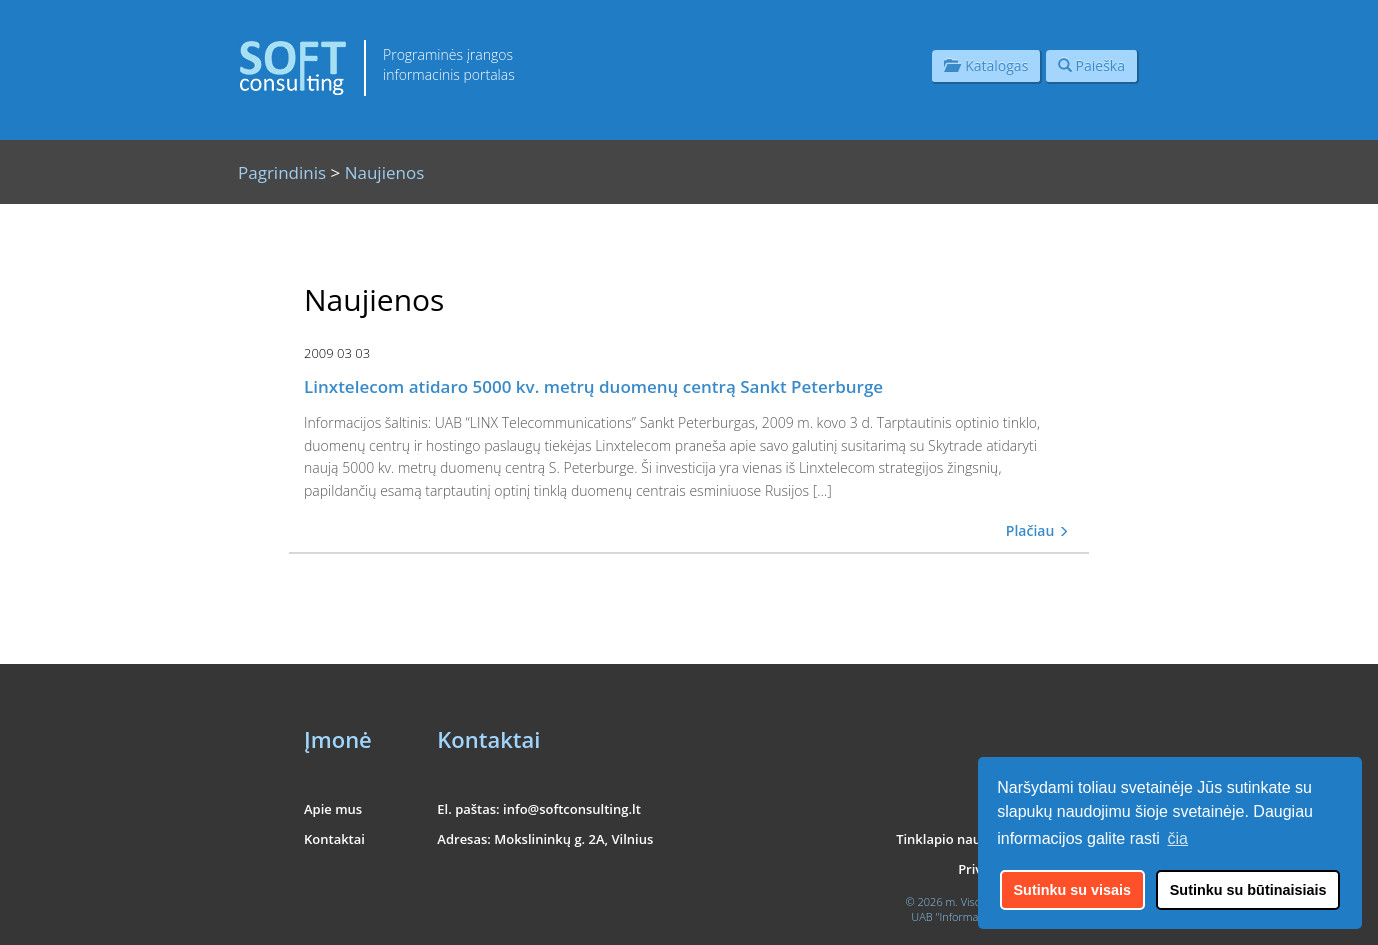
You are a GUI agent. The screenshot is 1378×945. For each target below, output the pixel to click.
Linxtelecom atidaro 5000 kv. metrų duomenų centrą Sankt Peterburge (593, 386)
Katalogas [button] (986, 65)
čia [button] (1178, 838)
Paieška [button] (1091, 65)
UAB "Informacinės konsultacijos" (992, 916)
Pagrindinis (282, 172)
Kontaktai (334, 839)
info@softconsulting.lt (572, 809)
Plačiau (1037, 530)
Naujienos (385, 172)
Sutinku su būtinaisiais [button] (1248, 890)
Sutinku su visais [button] (1073, 890)
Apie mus (333, 809)
